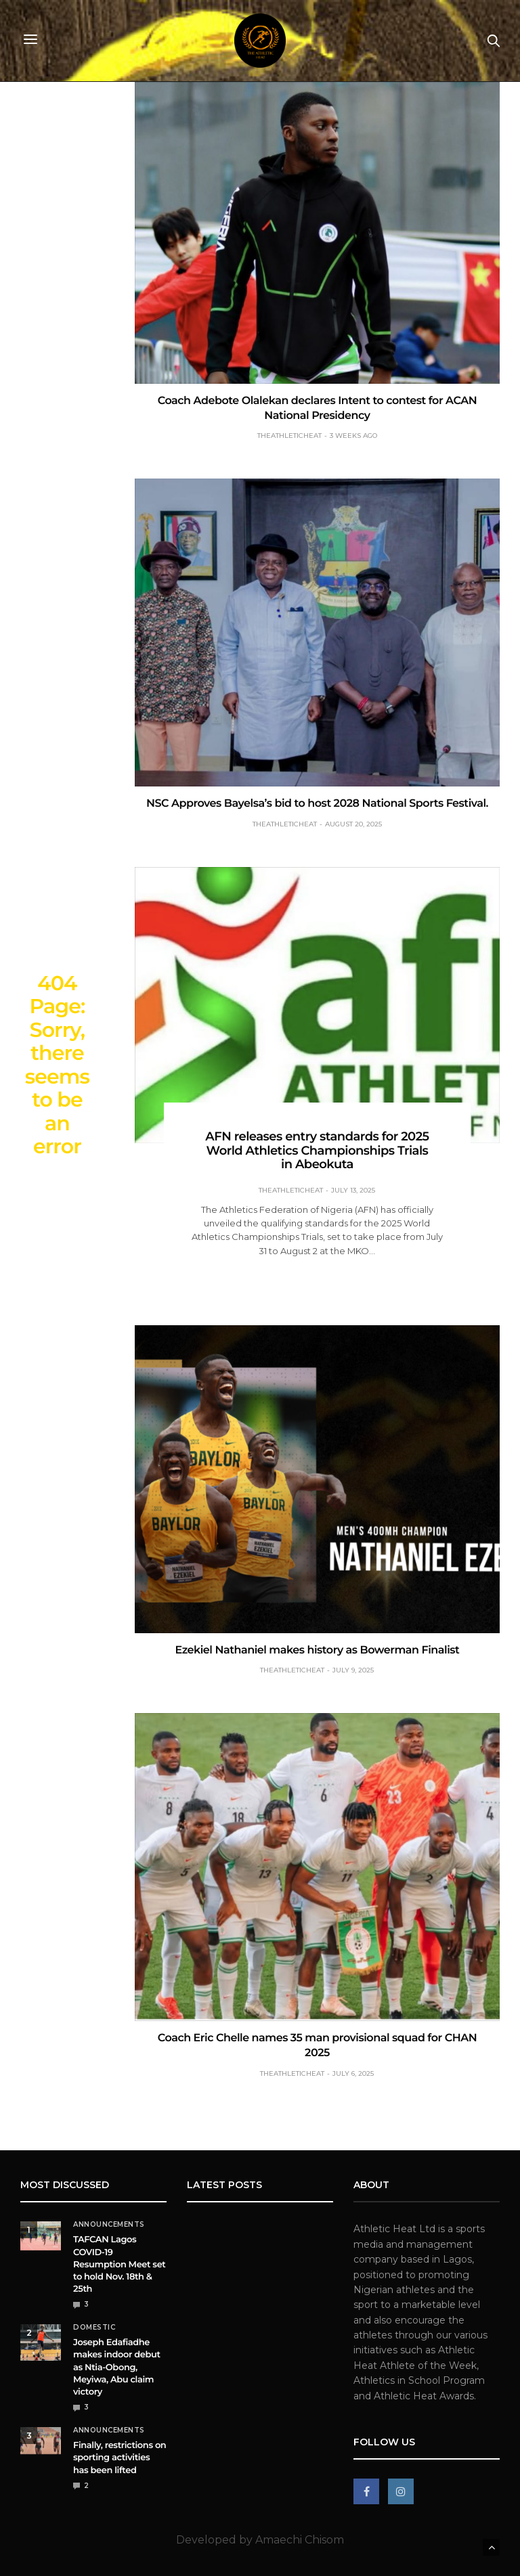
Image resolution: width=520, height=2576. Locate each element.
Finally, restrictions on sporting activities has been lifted (119, 2457)
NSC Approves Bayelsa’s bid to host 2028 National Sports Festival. (317, 803)
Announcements (109, 2224)
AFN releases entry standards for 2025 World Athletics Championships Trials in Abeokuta (317, 1150)
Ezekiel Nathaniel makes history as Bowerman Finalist (317, 1650)
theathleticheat (289, 435)
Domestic (94, 2327)
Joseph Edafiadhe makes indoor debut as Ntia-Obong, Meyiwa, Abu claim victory (116, 2367)
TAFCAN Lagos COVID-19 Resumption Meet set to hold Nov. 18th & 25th (119, 2264)
